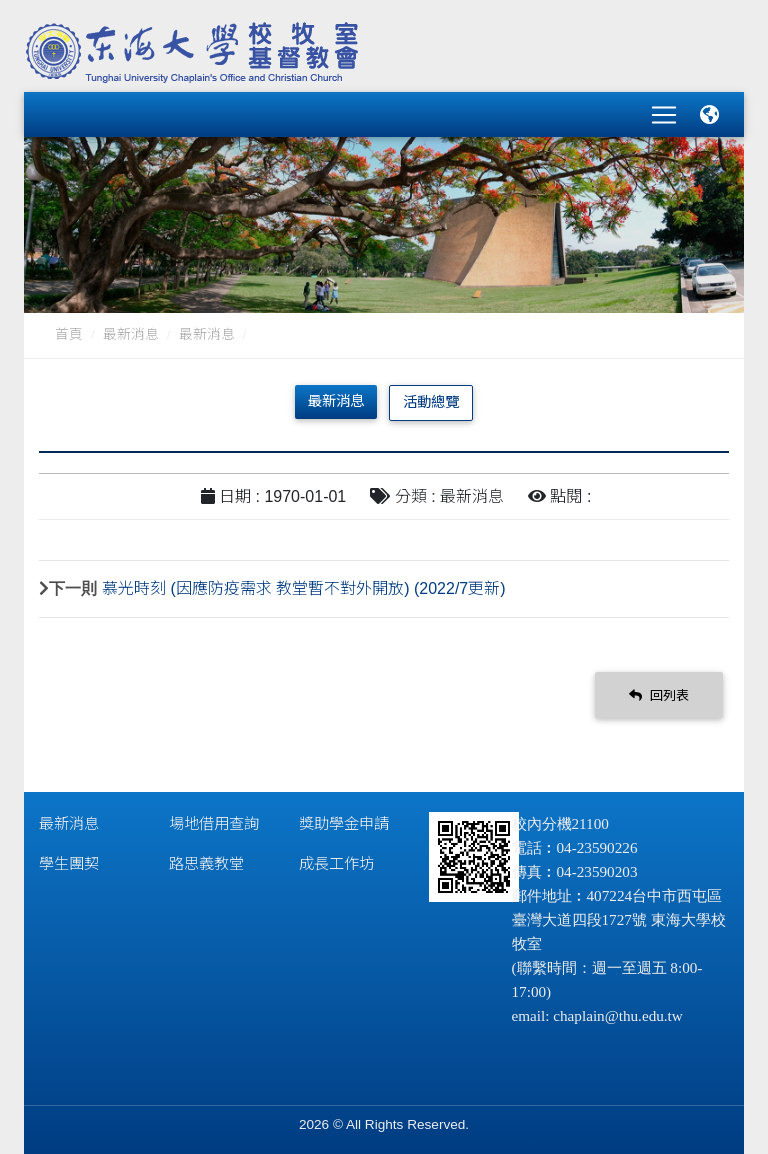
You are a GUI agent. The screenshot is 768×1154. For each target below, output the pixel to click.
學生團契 (69, 862)
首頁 (69, 333)
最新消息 (131, 333)
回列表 (659, 693)
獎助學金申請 (344, 822)
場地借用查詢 (214, 822)
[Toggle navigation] (664, 114)
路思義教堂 (206, 862)
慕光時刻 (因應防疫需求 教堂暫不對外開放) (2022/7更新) (304, 587)
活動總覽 (431, 401)
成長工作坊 (336, 862)
